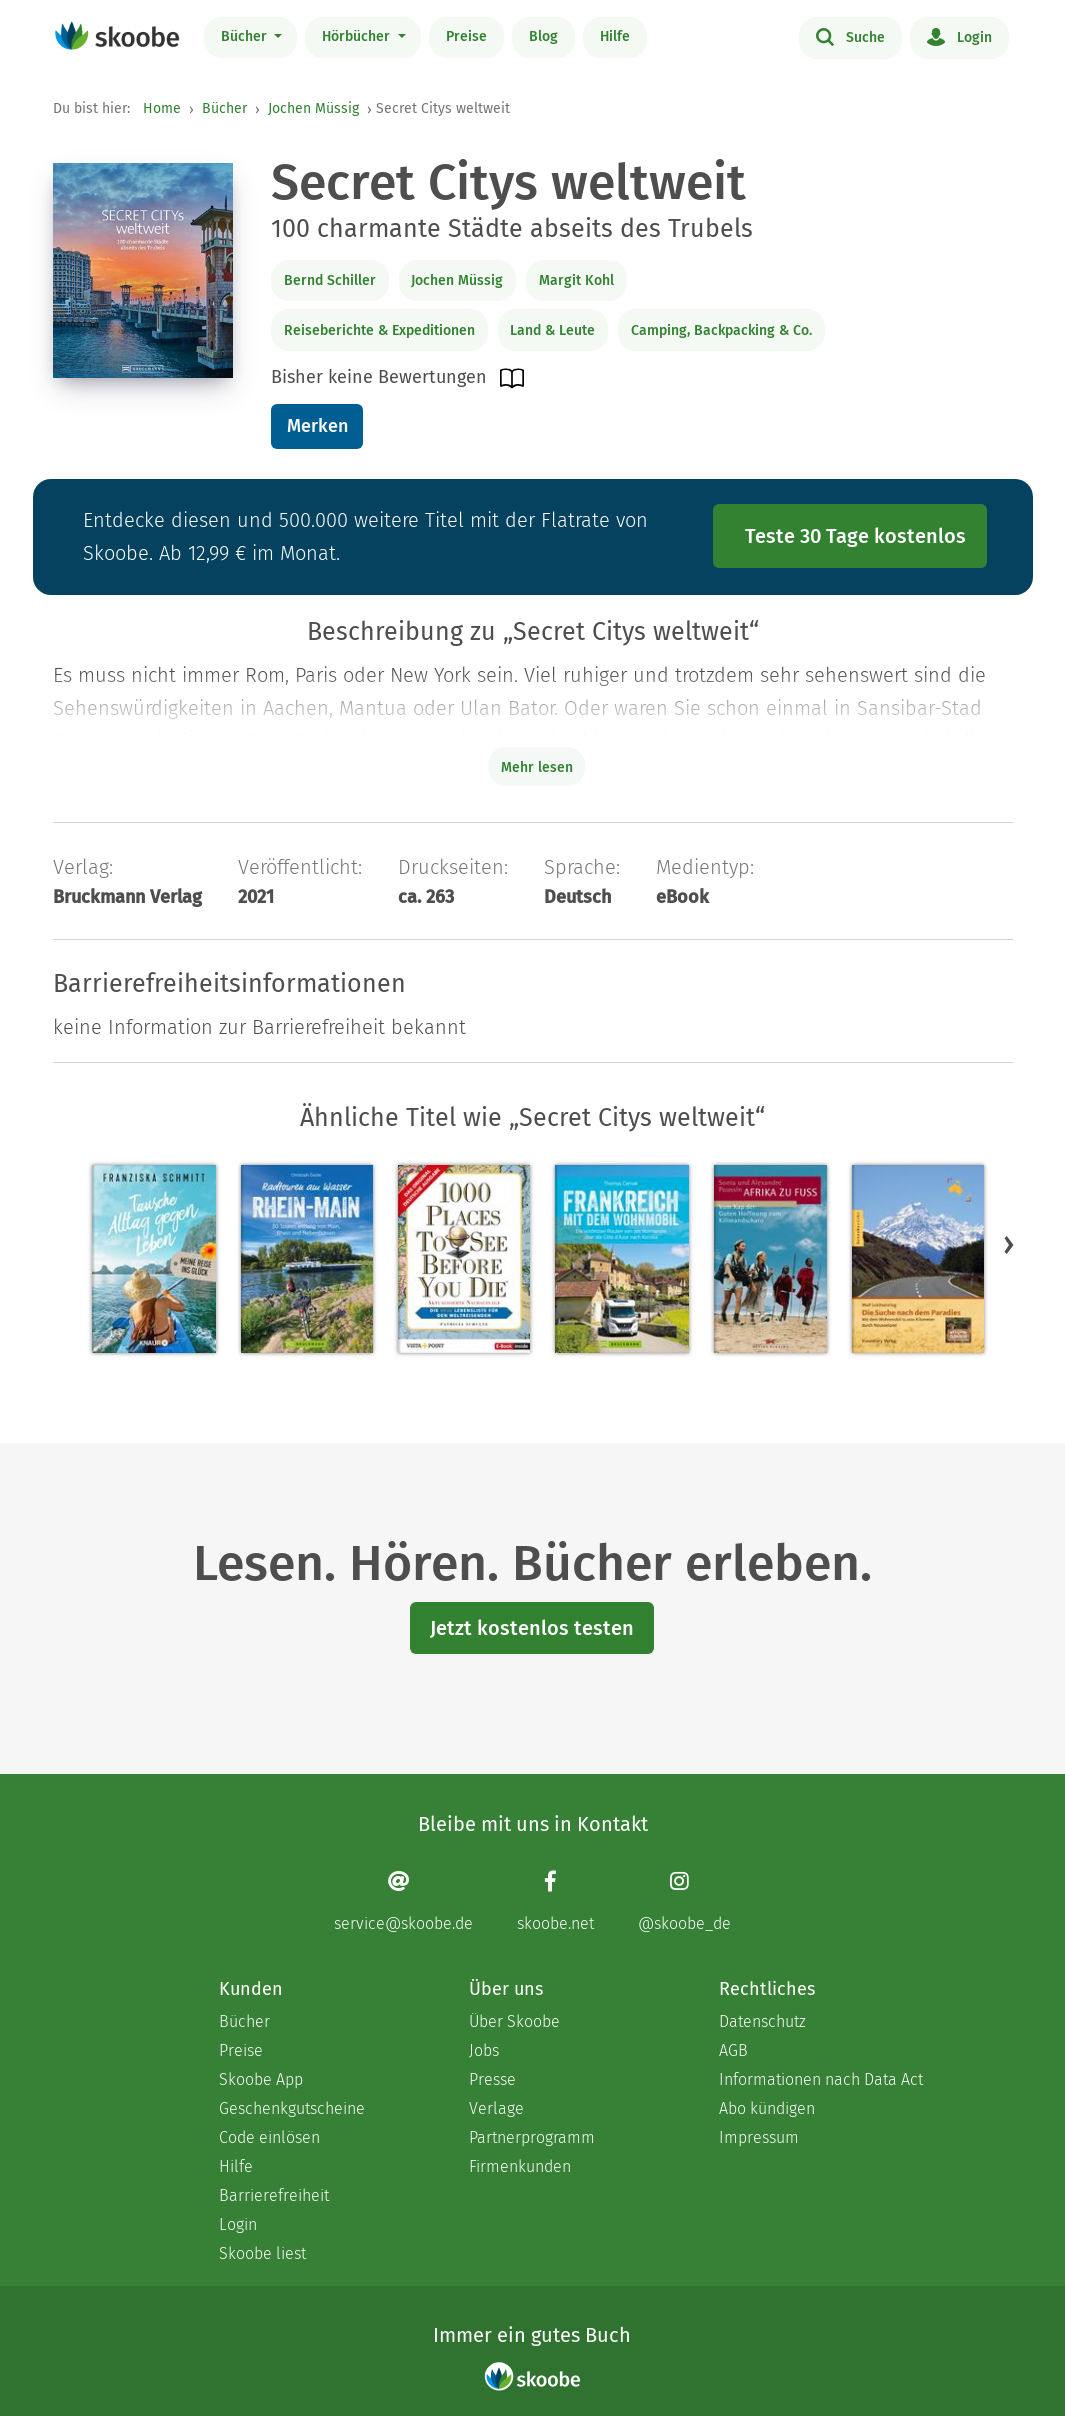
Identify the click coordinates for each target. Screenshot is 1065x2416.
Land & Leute (552, 330)
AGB (733, 2050)
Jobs (484, 2050)
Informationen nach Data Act (821, 2079)
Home (162, 108)
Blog (543, 36)
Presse (492, 2079)
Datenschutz (762, 2021)
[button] (1009, 1245)
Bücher (246, 36)
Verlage (496, 2108)
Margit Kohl (576, 280)
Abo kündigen (767, 2108)
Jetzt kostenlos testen (532, 1628)
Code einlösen (269, 2137)
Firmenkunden (520, 2166)
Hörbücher (358, 36)
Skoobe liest (262, 2253)
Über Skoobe (514, 2021)
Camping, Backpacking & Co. (721, 330)
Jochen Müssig (313, 108)
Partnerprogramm (532, 2137)
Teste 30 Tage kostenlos (855, 536)
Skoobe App (261, 2079)
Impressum (759, 2137)
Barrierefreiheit (274, 2195)
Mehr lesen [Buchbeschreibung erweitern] (537, 767)
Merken (317, 426)
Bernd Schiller (330, 280)
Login (959, 36)
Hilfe (615, 36)
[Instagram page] (684, 1901)
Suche (850, 36)
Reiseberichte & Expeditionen (379, 330)
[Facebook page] (555, 1901)
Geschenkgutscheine (292, 2108)
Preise (466, 36)
